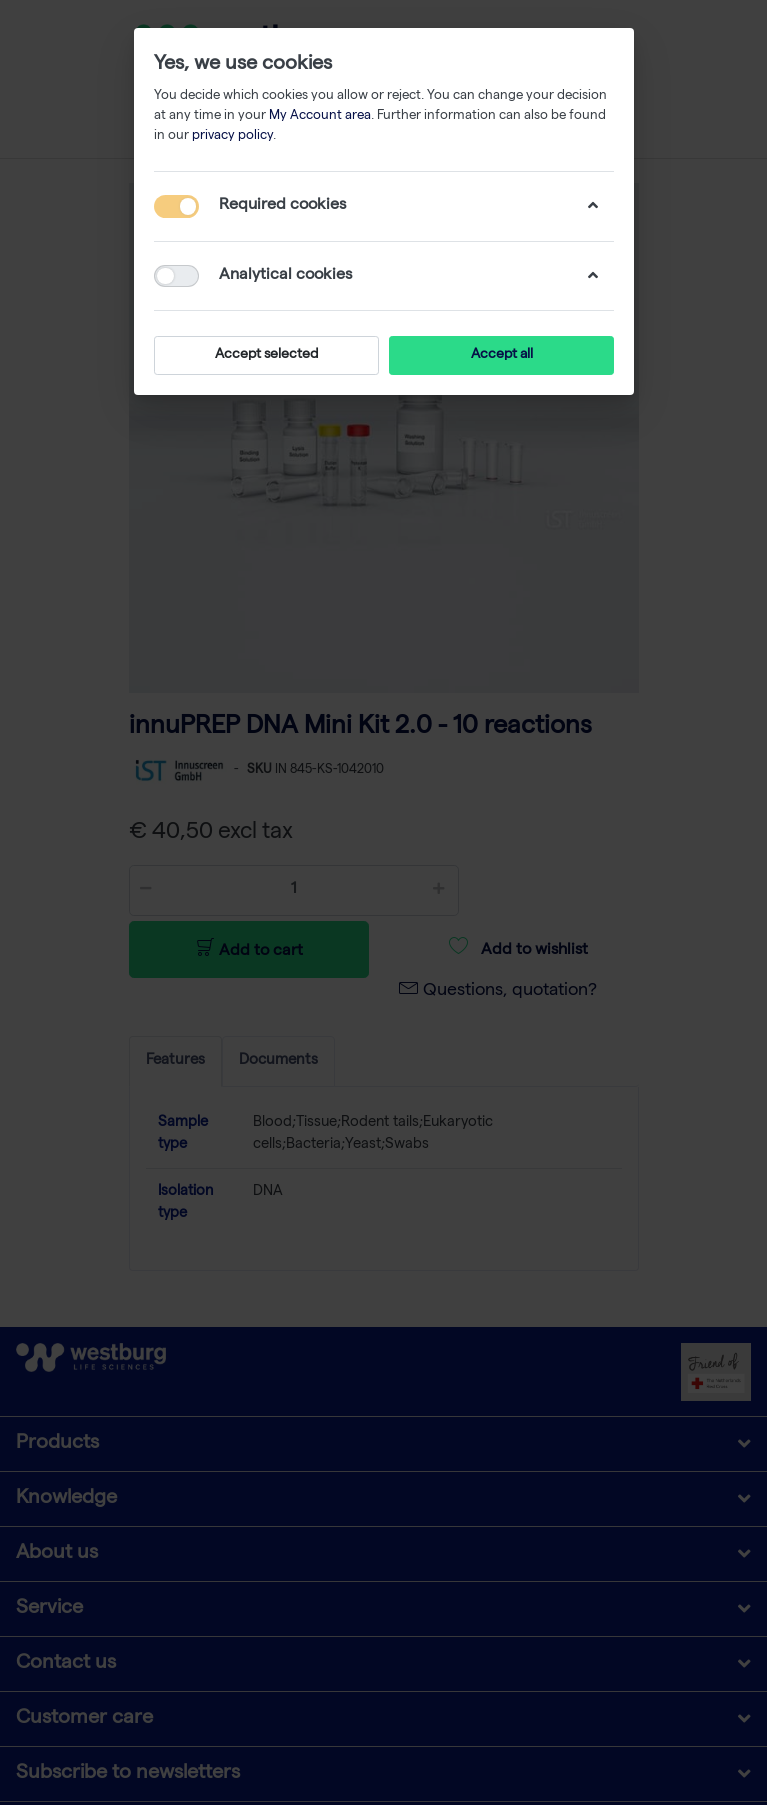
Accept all (501, 355)
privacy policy (232, 136)
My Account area (320, 116)
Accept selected (266, 355)
